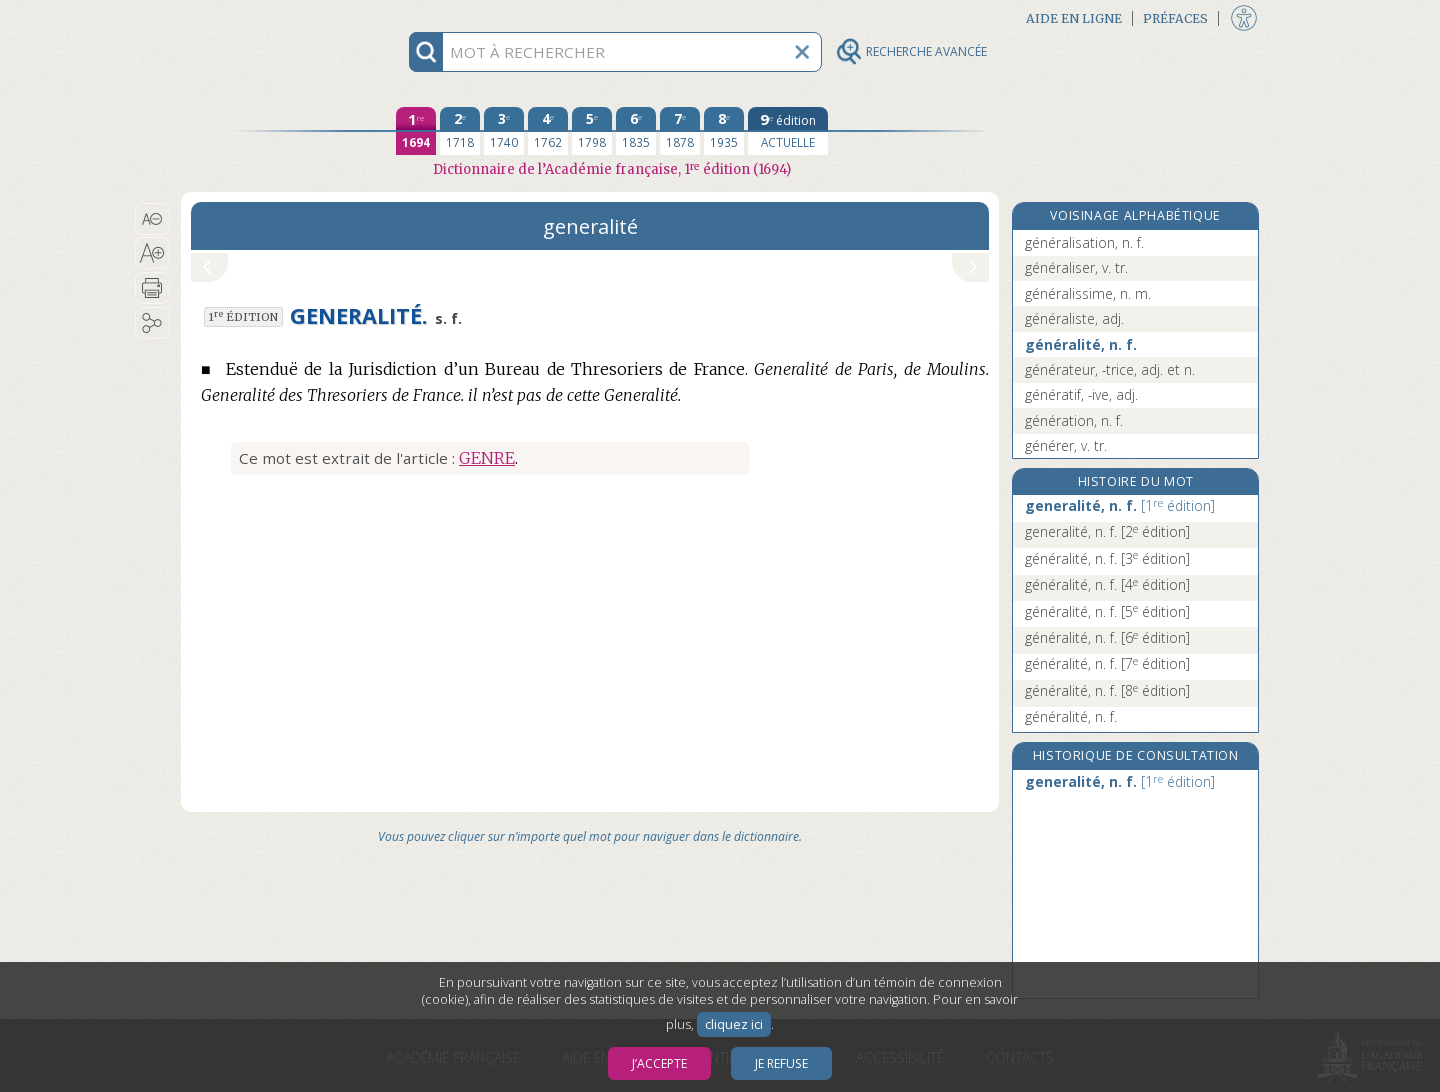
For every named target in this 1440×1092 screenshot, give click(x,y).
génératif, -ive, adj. (1081, 394)
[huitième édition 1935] (724, 131)
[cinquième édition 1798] (592, 131)
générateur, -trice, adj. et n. (1110, 369)
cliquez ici (734, 1024)
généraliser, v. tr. (1076, 267)
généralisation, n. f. (1084, 242)
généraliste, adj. (1074, 318)
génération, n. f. (1074, 420)
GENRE (487, 458)
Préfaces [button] (1175, 18)
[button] (152, 219)
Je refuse (781, 1063)
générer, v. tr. (1066, 445)
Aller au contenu (259, 17)
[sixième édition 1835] (636, 131)
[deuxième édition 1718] (460, 131)
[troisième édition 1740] (504, 131)
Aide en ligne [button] (1074, 18)
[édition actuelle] (788, 131)
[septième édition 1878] (680, 131)
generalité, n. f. (1120, 505)
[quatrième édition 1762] (548, 131)
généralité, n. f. (1081, 344)
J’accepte (659, 1063)
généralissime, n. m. (1088, 293)
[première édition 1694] (416, 131)
